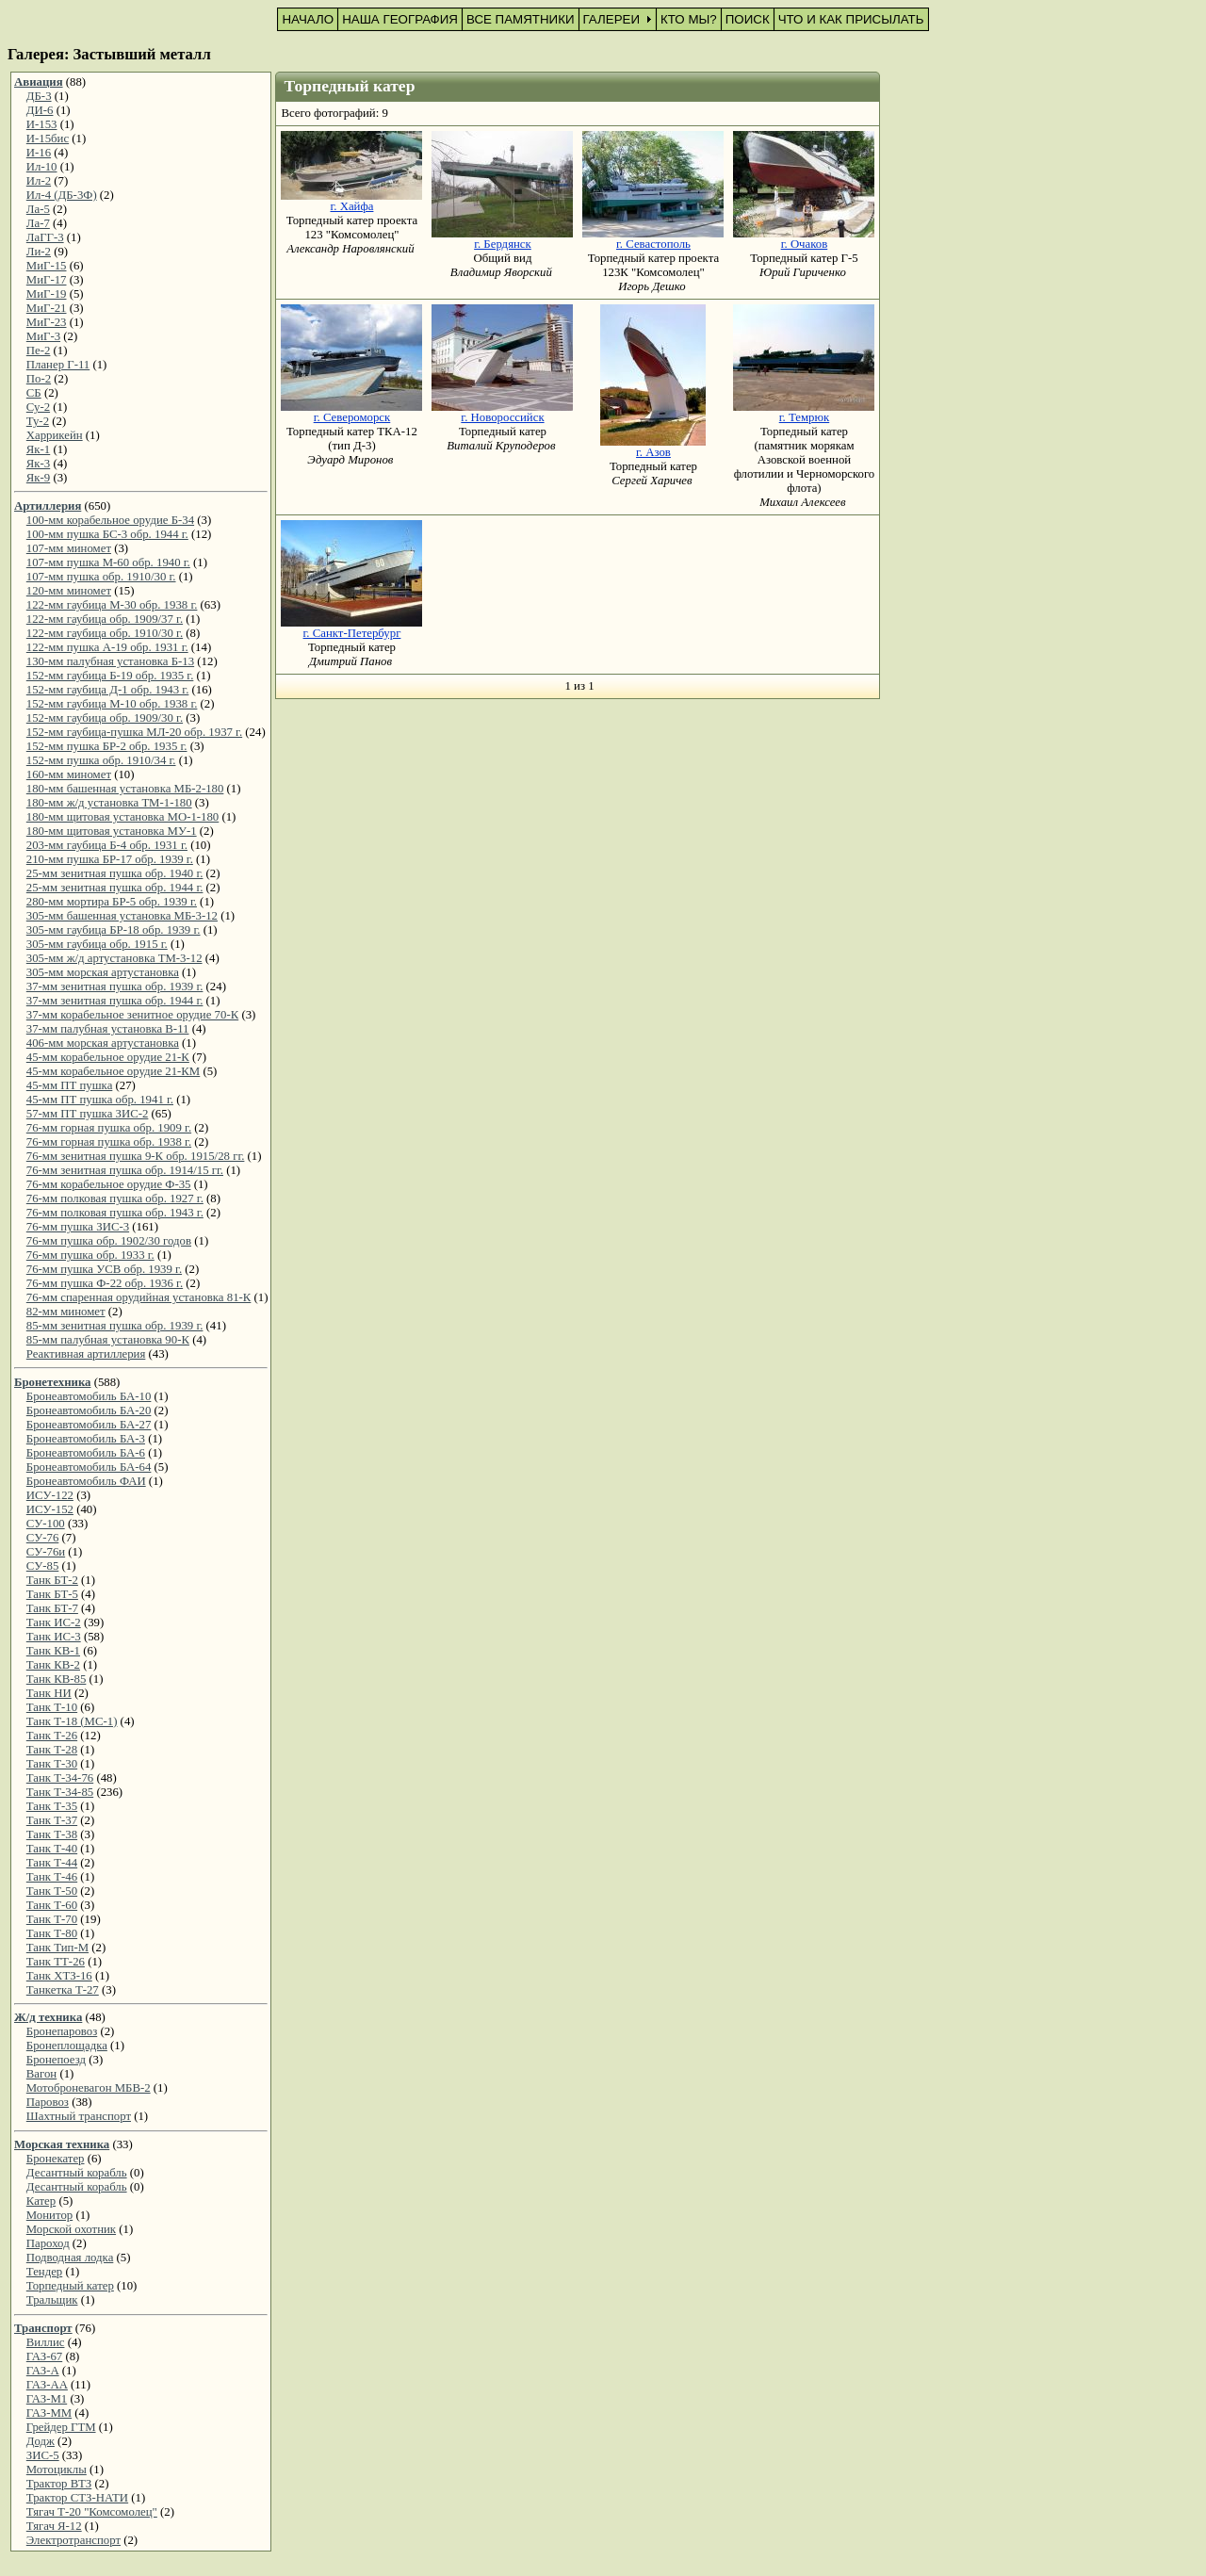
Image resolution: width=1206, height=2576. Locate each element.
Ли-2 (38, 251)
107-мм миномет (68, 548)
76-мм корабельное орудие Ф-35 (108, 1184)
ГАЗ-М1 (46, 2398)
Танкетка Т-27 (62, 1990)
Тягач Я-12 (54, 2526)
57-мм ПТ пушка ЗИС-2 (87, 1113)
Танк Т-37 (51, 1820)
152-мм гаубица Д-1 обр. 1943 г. (107, 689)
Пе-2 (38, 350)
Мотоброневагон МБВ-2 (88, 2088)
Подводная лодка (70, 2257)
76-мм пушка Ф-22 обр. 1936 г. (104, 1283)
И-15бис (47, 138)
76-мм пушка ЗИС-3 (77, 1226)
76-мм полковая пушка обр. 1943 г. (115, 1212)
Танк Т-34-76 (59, 1778)
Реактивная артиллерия (86, 1354)
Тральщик (52, 2300)
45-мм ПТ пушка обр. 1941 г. (99, 1099)
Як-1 (38, 449)
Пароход (48, 2243)
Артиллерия (47, 506)
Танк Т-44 (51, 1862)
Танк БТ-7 (52, 1608)
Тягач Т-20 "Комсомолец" (91, 2512)
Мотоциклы (56, 2469)
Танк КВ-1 (53, 1650)
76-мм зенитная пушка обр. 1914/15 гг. (124, 1170)
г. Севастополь (653, 244)
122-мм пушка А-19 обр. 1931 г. (107, 647)
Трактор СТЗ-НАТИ (77, 2497)
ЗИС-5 (42, 2455)
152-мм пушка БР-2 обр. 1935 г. (106, 746)
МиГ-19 (46, 294)
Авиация (38, 82)
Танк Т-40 (51, 1848)
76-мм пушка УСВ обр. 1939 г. (104, 1269)
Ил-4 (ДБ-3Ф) (61, 195)
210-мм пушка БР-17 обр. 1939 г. (109, 859)
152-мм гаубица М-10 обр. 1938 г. (112, 703)
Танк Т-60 (51, 1905)
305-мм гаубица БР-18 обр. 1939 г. (113, 930)
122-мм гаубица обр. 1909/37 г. (104, 619)
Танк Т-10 (51, 1707)
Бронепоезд (56, 2059)
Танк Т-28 (51, 1749)
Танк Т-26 (51, 1735)
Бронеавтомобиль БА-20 (89, 1410)
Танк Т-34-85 (59, 1792)
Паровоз (47, 2102)
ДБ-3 (39, 96)
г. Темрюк (804, 417)
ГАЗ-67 (44, 2356)
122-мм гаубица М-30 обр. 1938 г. (112, 604)
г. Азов (653, 452)
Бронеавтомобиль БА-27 (89, 1424)
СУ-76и (45, 1551)
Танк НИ (49, 1693)
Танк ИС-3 (53, 1636)
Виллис (45, 2342)
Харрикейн (54, 435)
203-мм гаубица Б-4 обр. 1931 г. (106, 845)
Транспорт (43, 2328)
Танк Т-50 (51, 1891)
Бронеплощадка (66, 2045)
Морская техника (61, 2144)
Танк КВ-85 (56, 1679)
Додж (40, 2441)
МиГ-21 (46, 308)
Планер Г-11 (58, 364)
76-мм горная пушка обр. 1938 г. (108, 1142)
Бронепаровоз (61, 2031)
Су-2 (38, 407)
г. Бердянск (502, 244)
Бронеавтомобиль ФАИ (86, 1481)
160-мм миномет (68, 774)
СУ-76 (42, 1537)
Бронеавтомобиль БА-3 (85, 1438)
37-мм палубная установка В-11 (107, 1028)
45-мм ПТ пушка (69, 1085)
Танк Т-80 (51, 1933)
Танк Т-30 (51, 1763)
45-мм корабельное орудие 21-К (107, 1057)
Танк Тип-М (57, 1947)
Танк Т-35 (51, 1806)
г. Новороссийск (502, 417)
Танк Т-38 (51, 1834)
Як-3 (38, 463)
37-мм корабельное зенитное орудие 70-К (132, 1014)
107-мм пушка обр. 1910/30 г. (101, 576)
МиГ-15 (46, 265)
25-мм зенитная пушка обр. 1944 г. (115, 887)
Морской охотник (71, 2229)
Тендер (44, 2271)
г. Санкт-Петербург (352, 633)
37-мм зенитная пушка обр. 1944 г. (115, 1000)
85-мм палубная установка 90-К (107, 1339)
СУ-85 (42, 1566)
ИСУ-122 (49, 1495)
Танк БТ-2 (52, 1580)
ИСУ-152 (49, 1509)
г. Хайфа (351, 206)
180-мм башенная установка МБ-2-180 (125, 788)
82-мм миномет (66, 1311)
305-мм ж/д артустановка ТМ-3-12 (114, 958)
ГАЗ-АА (47, 2384)
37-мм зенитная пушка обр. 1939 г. (115, 986)
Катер (41, 2201)
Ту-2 (37, 421)
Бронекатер (55, 2158)
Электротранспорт (73, 2540)
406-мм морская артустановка (102, 1043)
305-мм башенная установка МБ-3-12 (122, 915)
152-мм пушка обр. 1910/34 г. (101, 760)
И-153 (41, 124)
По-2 (38, 378)
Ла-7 (38, 223)
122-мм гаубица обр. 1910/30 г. (104, 633)
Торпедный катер (70, 2285)
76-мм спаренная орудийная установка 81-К (139, 1297)
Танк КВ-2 (53, 1664)
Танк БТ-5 (52, 1594)
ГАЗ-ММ (49, 2413)
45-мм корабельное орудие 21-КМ (113, 1071)
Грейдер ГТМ (61, 2427)
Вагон (41, 2073)
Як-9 (38, 477)
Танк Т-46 (51, 1876)
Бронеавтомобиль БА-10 (89, 1396)
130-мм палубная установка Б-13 (110, 661)
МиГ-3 (43, 336)
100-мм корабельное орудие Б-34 (110, 520)
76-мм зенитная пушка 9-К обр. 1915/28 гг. (135, 1156)
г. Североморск (352, 417)
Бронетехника (52, 1382)
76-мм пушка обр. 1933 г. (90, 1255)
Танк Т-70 (51, 1919)
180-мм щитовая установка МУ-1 (111, 831)
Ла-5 (38, 209)
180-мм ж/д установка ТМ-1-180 (109, 802)
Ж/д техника (48, 2017)
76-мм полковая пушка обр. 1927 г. (115, 1198)
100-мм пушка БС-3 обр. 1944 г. (107, 534)
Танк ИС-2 (53, 1622)
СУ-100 (45, 1523)
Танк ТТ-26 (55, 1961)
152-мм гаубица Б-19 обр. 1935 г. (110, 675)
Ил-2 (38, 180)
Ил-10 (41, 166)
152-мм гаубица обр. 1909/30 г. (104, 718)
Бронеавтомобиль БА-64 (89, 1467)
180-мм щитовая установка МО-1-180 (122, 816)
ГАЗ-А (42, 2370)
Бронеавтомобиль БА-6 (85, 1452)
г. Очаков (804, 244)
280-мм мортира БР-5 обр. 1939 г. (111, 901)
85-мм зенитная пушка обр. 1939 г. (115, 1325)
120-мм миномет (68, 590)
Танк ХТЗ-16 (59, 1975)
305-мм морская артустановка (102, 972)
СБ (33, 392)
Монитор (49, 2215)
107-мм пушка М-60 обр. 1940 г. (108, 562)
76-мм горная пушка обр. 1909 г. (108, 1127)
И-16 (38, 152)
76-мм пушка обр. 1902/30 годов (108, 1240)
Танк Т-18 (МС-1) (72, 1721)
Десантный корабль (76, 2172)
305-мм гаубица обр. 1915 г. (97, 944)
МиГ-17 (46, 279)
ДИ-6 (40, 110)
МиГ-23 (46, 322)
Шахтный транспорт (78, 2116)
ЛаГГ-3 (45, 237)
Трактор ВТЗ (58, 2483)
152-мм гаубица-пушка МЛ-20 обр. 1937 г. (134, 732)
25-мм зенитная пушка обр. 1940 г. (115, 873)
